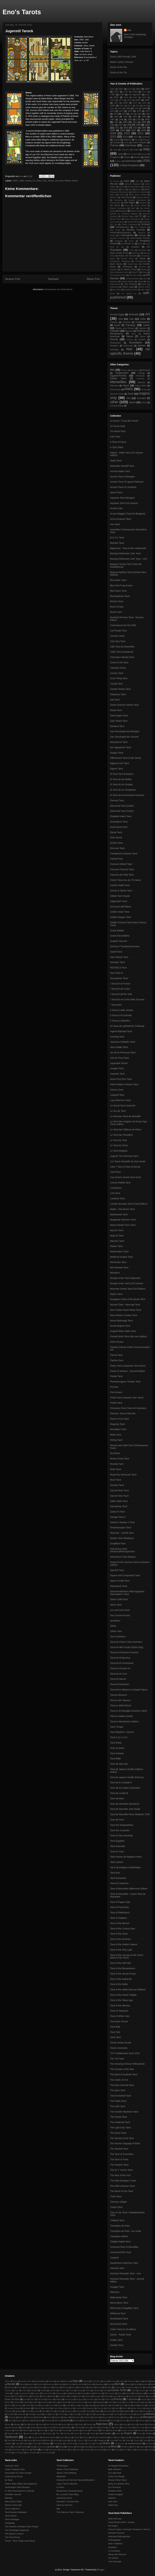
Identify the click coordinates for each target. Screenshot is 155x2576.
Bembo (60, 2384)
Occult (114, 339)
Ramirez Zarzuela (127, 2430)
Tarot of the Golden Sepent (123, 1944)
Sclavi (139, 2433)
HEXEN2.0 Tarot (118, 967)
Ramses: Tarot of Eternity (122, 1413)
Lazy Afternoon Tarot (120, 1100)
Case (17, 2390)
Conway (142, 2390)
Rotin (58, 2433)
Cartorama (118, 200)
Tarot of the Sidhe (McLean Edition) (127, 1989)
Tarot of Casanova (119, 1883)
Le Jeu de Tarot (118, 1111)
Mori (25, 2424)
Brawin (57, 2387)
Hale (129, 2405)
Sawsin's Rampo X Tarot (122, 1522)
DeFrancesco (110, 2393)
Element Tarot (117, 800)
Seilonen (11, 2437)
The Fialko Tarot (118, 2101)
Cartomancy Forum (14, 2476)
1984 (125, 117)
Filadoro (108, 2399)
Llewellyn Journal (13, 2494)
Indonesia (125, 150)
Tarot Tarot (115, 2037)
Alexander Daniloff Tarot (122, 466)
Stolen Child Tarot (119, 1599)
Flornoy (118, 2399)
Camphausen (130, 2387)
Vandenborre (119, 2443)
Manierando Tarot (119, 1214)
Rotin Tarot (115, 1469)
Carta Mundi (126, 197)
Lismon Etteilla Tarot (120, 1182)
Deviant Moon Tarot (117, 2480)
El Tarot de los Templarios (123, 790)
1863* (112, 100)
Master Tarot (116, 1246)
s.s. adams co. (128, 293)
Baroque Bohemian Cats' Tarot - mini (128, 558)
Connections (115, 203)
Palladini (67, 2427)
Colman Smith (119, 2390)
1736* (135, 92)
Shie (69, 2437)
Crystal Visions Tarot (120, 689)
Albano (66, 2381)
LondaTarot (115, 1188)
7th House (114, 181)
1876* (129, 100)
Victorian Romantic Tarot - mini (125, 2273)
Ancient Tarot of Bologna (122, 476)
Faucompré (69, 2399)
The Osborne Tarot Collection (70, 2512)
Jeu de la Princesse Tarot (122, 1052)
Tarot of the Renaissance (122, 1968)
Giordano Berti (115, 2491)
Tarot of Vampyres (119, 2010)
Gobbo (28, 2405)
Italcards (142, 235)
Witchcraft (128, 346)
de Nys (149, 2450)
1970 (112, 111)
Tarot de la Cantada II (121, 1782)
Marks (21, 2417)
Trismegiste (58, 2443)
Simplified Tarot (117, 1543)
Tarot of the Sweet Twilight (123, 1995)
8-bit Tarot (115, 436)
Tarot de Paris (117, 1819)
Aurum (138, 189)
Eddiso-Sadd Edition (139, 211)
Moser (51, 180)
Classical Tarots (118, 668)
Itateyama (8, 2411)
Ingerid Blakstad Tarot (121, 1031)
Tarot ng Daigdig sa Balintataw (125, 1867)
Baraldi (11, 2384)
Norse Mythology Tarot (121, 1320)
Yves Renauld (130, 284)
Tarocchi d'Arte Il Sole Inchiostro (126, 1642)
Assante (113, 2381)
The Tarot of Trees (119, 2159)
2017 (136, 137)
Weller (105, 2447)
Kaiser (51, 2411)
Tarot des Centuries (120, 1830)
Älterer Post (93, 279)
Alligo (75, 2381)
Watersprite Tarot (118, 2297)
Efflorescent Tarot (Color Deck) (125, 758)
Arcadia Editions (134, 187)
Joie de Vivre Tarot (119, 1058)
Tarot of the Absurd (119, 1923)
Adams (7, 2381)
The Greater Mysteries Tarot (124, 2111)
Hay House (115, 230)
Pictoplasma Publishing (120, 261)
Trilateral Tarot (117, 2220)
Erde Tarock (116, 837)
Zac (71, 2450)
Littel (91, 2414)
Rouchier (67, 2433)
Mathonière (76, 2417)
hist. (45, 180)
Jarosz (28, 2411)
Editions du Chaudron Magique (124, 214)
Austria (28, 180)
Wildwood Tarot (117, 2313)
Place (42, 2430)
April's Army (96, 2381)
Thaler (128, 2440)
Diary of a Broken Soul (118, 2483)
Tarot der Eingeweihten (121, 1825)
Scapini (128, 2433)
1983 (116, 117)
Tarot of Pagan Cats (120, 1902)
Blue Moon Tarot (118, 591)
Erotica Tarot (116, 843)
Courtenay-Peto (25, 2393)
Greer (60, 2405)
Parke (95, 2427)
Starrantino (20, 2440)
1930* (112, 106)
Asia (120, 319)
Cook (150, 2390)
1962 (112, 108)
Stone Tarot (116, 1604)
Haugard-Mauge (14, 2408)
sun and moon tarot (120, 1610)
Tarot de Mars (117, 1798)
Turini (90, 2443)
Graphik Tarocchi (118, 941)
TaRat (113, 1626)
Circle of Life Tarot (119, 662)
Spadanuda (143, 2437)
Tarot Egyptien (117, 1841)
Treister (35, 2443)
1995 (143, 122)
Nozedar (33, 2427)
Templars (114, 346)
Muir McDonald (52, 2424)
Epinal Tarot (116, 832)
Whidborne (125, 2447)
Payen (117, 2427)
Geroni (127, 2402)
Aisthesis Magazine (133, 184)
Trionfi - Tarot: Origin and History (20, 2541)
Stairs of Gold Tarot (119, 1580)
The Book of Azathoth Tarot (123, 2074)
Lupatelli (99, 2414)
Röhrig (92, 2433)
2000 (147, 125)
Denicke (8, 2396)
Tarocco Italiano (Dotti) (121, 1716)
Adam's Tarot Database (67, 2469)
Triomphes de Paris (120, 2225)
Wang (61, 2447)
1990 (138, 119)
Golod (36, 2405)
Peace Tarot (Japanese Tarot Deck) (127, 1365)
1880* (137, 100)
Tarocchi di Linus (118, 1673)
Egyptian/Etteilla (118, 375)
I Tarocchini (116, 1005)
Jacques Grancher (118, 238)
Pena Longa (140, 2427)
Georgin (119, 2402)
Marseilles (118, 382)
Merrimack (136, 253)
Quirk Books (116, 264)
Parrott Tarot (116, 1355)
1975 (130, 111)
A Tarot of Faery (118, 442)
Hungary (146, 146)
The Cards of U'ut (119, 2080)
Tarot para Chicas (119, 2021)
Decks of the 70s (118, 72)
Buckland (82, 2387)
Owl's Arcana (116, 1341)
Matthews (86, 2417)
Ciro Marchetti (114, 2473)
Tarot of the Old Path (120, 1963)
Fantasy (130, 325)
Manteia (8, 2498)
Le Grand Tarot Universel (122, 1105)
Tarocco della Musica (120, 1705)
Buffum (91, 2387)
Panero (87, 2427)
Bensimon (100, 2384)
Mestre (27, 2421)
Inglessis (149, 2408)
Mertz (11, 2421)
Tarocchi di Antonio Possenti (124, 1652)
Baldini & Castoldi (139, 192)
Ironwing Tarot (117, 1036)
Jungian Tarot (117, 1068)
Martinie (58, 2417)
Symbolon (115, 1620)
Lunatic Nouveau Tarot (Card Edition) (128, 1204)
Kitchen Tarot (116, 1089)
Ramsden (141, 2430)
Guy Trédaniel (140, 227)
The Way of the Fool (120, 2175)
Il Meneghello (126, 235)
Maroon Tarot (116, 1230)
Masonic (141, 382)
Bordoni (40, 2387)
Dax (90, 2393)
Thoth (130, 393)
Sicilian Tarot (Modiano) (122, 1538)
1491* (121, 89)
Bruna (73, 2387)
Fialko (99, 2399)
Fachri (32, 2399)
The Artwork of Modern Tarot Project (21, 2526)
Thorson (137, 2440)
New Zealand (132, 154)
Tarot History (11, 2516)
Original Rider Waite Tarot (123, 1331)
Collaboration (122, 373)
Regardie (11, 2433)
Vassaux (149, 2443)
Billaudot (127, 2384)
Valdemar (114, 281)
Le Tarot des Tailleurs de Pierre (125, 1129)
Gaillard (35, 2402)
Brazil (137, 140)
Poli (48, 2430)
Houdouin (79, 2408)
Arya (105, 2381)
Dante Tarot (116, 710)
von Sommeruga (46, 2453)
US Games (113, 2558)
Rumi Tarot (115, 1479)
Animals (134, 314)
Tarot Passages (12, 2519)
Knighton (126, 2411)
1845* (135, 97)
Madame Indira (128, 2414)
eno (129, 30)
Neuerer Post (12, 279)
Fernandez (90, 2399)
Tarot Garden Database (16, 2512)
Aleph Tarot (116, 460)
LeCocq (61, 2414)
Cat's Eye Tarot (117, 641)
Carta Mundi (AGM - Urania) (121, 2522)
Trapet (25, 2443)
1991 (147, 119)
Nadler (80, 2424)
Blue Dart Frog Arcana (121, 585)
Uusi (145, 279)
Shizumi (85, 2437)
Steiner (29, 2440)
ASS (137, 181)
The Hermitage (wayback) (17, 2530)
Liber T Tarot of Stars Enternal (125, 1166)
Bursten (108, 2387)
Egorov (115, 2396)
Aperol (121, 187)
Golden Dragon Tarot (120, 917)
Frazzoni (17, 2402)
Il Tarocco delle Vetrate (121, 1010)
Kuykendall (21, 2414)
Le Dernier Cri (127, 244)
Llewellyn (135, 247)
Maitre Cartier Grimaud (121, 62)
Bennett (90, 2384)
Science (142, 339)
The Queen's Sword (14, 2533)
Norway (144, 154)
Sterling (144, 269)
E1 (34, 180)
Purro (104, 2430)
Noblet (24, 2427)
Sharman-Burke (49, 2437)
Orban (41, 2427)
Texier (120, 2440)
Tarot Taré (115, 2032)
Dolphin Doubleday (118, 208)
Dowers (79, 2396)
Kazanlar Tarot (117, 1073)
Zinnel (125, 2450)
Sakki (118, 2433)
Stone (48, 2440)
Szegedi (65, 2440)
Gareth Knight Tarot (120, 885)
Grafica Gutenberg (129, 224)
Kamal (59, 2411)
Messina (19, 2421)
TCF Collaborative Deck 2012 (125, 2053)
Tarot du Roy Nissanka (121, 1835)
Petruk (17, 2430)
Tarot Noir (115, 1872)
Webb (79, 2447)
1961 (145, 106)
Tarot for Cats (117, 1851)
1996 (112, 125)
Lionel (75, 2414)
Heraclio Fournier (135, 229)
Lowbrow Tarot (117, 1198)
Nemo (125, 2424)
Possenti (65, 2430)
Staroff (9, 2440)
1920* (135, 103)
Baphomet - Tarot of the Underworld (128, 548)
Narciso (102, 2424)
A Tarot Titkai (116, 447)
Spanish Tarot (117, 1570)
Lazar (53, 2414)
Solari (134, 2437)
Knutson (137, 2411)
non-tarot (59, 180)
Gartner (90, 2402)
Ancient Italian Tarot (120, 471)
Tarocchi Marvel (118, 1679)
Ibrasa (112, 235)
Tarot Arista (115, 1742)
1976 (139, 111)
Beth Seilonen (114, 2469)
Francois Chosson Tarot (122, 869)
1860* (144, 97)
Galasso (55, 2402)
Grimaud (145, 224)
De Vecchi (115, 205)
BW (112, 369)
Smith (126, 2437)
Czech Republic (139, 142)
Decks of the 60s (118, 67)
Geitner (110, 2402)
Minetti (66, 2420)
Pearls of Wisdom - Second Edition (127, 1371)
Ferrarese (140, 376)
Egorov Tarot (116, 768)
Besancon (135, 370)
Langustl (38, 2414)
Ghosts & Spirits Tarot (121, 890)
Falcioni (50, 2399)
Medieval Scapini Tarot (121, 1257)
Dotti (71, 2396)
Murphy (64, 2424)
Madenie (140, 2414)
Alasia (58, 2381)
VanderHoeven (135, 2443)
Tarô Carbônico (117, 1636)
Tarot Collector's (12, 2508)
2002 (125, 127)
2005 (112, 130)
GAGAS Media (133, 222)
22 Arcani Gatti (117, 426)
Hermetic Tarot (117, 962)
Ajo (44, 2381)
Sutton (55, 2440)
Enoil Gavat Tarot (118, 827)
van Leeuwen (32, 2453)
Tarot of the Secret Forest (123, 1973)
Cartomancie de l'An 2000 (123, 625)
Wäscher (64, 2450)
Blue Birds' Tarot (118, 580)
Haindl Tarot (116, 951)
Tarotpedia (10, 2523)
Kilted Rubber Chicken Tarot (124, 1084)
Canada (116, 142)
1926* (144, 103)
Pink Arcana (116, 1392)
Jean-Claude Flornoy (140, 238)
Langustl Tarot (117, 1095)
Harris (142, 2405)
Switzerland (131, 161)
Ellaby (143, 2396)
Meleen (126, 2417)
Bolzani (19, 2387)
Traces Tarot (116, 2207)
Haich (106, 2405)
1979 (123, 114)
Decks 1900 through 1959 (123, 56)
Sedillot (149, 2433)
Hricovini (100, 2408)
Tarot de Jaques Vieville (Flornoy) (127, 1777)
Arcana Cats (116, 508)
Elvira (150, 2396)
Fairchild (41, 2399)
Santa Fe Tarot (117, 1511)
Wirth (35, 2449)
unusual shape (116, 406)
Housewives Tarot (119, 978)
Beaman (40, 2384)
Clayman (96, 2390)
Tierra (145, 2440)
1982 (21, 180)
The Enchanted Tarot (120, 2095)
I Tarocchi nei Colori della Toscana (127, 999)
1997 (120, 125)
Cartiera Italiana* (143, 197)
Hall (135, 2405)
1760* (112, 95)
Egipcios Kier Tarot (119, 763)
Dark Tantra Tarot (118, 721)
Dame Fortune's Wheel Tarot (124, 705)
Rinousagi (30, 2433)
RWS (128, 389)
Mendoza (136, 2417)
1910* (125, 103)
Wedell (86, 2447)
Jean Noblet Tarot (119, 1047)
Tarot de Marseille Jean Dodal (125, 1809)
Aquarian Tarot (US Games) (124, 503)
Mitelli (104, 2420)
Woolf (43, 2450)
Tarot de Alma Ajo (119, 1764)
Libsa (140, 244)
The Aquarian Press (118, 275)
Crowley (37, 2393)
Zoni (132, 2450)
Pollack (56, 2430)
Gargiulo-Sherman (77, 2402)
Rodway (49, 2433)
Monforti (113, 2421)
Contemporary (142, 322)
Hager (90, 2405)
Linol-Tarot (115, 1172)
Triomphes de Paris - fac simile (125, 2231)
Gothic (146, 325)
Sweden (118, 161)
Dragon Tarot (116, 752)
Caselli (24, 2390)
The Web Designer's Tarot (123, 2180)
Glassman (18, 2405)
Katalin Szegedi (115, 2494)
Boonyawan (29, 2387)
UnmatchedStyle (132, 279)
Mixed (126, 385)
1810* (138, 95)
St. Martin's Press (129, 269)
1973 (121, 111)
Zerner (108, 2450)
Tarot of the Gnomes (120, 1939)
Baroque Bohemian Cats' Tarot (125, 553)
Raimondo (113, 2430)
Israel (136, 150)
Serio (26, 2437)
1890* (147, 100)
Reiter (20, 2433)
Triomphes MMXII (119, 2236)
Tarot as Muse (117, 1748)
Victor (16, 2447)
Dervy (127, 205)
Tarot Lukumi (116, 1862)
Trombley (81, 2443)
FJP (140, 216)
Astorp (121, 2381)
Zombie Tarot (116, 2345)
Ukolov (106, 2443)
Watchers (115, 2292)
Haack (82, 2405)
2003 (135, 128)
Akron (51, 2381)
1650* (138, 89)
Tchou (144, 272)
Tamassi (91, 2440)
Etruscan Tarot (117, 848)
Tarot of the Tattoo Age (121, 2000)
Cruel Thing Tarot (118, 678)
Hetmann (27, 2408)
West (114, 2446)
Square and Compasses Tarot (125, 1575)
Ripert (40, 2433)
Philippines (115, 157)
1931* (121, 106)
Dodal (52, 2396)
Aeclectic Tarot (11, 2466)
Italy (146, 149)
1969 (144, 108)
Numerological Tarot (120, 1325)
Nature (129, 336)
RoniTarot (115, 1453)
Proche (85, 2430)
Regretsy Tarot (117, 1424)
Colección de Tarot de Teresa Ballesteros (76, 2480)
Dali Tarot (115, 699)
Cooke (7, 2393)
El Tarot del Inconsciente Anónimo (127, 795)
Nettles (133, 2424)
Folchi (134, 2399)
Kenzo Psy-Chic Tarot (121, 1079)
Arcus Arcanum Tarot (120, 519)
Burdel (99, 2387)
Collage (141, 373)
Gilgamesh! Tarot (118, 901)
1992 (116, 122)
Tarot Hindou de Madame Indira (126, 1856)
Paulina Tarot (116, 1360)
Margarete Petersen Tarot (123, 1219)
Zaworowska (98, 2450)
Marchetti (12, 2417)
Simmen (142, 267)
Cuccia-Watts (47, 2393)
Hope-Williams (58, 2408)
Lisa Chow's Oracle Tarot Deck (125, 1177)
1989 (129, 119)
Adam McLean (115, 2518)
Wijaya (142, 2447)
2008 (143, 130)
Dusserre (123, 211)
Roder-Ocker (133, 264)
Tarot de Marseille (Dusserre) (124, 1804)
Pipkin (34, 2430)
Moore (7, 2424)
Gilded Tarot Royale (120, 896)
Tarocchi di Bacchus (120, 1657)
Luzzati (108, 2414)
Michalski (37, 2420)
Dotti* (133, 208)
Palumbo (78, 2427)
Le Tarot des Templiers (121, 1135)
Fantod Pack (116, 858)
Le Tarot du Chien (119, 1145)
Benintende (79, 2384)
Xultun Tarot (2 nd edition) (123, 2329)
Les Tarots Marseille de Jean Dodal (127, 1161)
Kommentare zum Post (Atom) (58, 289)
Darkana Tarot (117, 726)
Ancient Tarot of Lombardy (123, 487)
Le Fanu (60, 2487)
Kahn (44, 2411)
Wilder (150, 2447)
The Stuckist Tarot (119, 2148)
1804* (130, 95)
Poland (127, 157)
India (115, 150)
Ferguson (79, 2399)
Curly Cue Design (116, 2476)
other (114, 402)
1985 (134, 117)
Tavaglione (101, 2440)
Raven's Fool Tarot (119, 1419)
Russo (76, 2433)
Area (124, 189)
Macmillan (142, 250)
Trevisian (45, 2443)
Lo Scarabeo (114, 2551)
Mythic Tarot (116, 1294)
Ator (139, 2381)
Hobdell (47, 2408)
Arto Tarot (115, 524)
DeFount (98, 2393)
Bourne (49, 2387)
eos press (117, 290)
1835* (116, 97)
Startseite (53, 279)
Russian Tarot (117, 1485)
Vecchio (8, 2447)
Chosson (62, 2390)
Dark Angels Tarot (119, 715)
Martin (49, 2417)
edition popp (128, 287)
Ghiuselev (137, 2402)
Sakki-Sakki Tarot (119, 1501)
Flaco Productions (132, 219)
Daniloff (83, 2393)
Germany (130, 145)
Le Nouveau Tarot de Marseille (125, 1116)
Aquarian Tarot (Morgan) (122, 497)
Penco (150, 2427)
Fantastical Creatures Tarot (123, 853)
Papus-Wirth (140, 386)
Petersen (8, 2430)
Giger (146, 2402)
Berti (117, 2384)
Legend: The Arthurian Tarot (124, 1156)
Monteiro (142, 2421)
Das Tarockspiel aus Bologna (124, 731)
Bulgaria (146, 140)
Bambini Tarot (117, 543)
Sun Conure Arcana (120, 1615)
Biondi (136, 2384)
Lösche (116, 2414)
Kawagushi (69, 2411)
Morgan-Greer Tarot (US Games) (126, 1283)
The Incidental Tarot (120, 2122)
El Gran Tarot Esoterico (121, 774)
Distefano (35, 2396)
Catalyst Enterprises (137, 200)
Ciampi (79, 2390)
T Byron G (81, 2440)
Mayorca (105, 2417)
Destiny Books (140, 205)
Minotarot (114, 1272)
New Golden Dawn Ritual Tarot (125, 1310)
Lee (68, 2414)
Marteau (39, 2417)
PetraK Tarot (116, 1376)
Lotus (131, 250)
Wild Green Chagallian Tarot (124, 2308)
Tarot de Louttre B (119, 1793)
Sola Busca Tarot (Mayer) (123, 1557)
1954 (138, 106)
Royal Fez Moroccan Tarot (123, 1474)
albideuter (61, 2476)
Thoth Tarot (116, 2196)
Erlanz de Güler (12, 2399)
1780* (121, 95)
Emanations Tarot (119, 821)
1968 (136, 108)
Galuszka (64, 2402)
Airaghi (37, 2381)
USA (146, 161)
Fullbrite (26, 2402)
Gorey (43, 2405)
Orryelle (50, 2427)
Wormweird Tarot (118, 2324)
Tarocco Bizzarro (118, 1695)
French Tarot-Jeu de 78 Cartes (125, 880)
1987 (112, 119)
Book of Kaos (117, 606)
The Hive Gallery (136, 275)
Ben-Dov (69, 2384)
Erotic (117, 325)
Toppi (18, 2443)
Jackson (18, 2411)
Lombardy (140, 379)
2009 (113, 133)
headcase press (130, 290)
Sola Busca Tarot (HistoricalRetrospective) (122, 1550)
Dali (67, 2393)
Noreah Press (127, 258)
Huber (109, 2408)
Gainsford (44, 2402)
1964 (120, 108)
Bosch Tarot (116, 612)
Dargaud (143, 203)
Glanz (39, 180)
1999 (138, 125)
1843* (126, 97)
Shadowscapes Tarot (120, 1527)
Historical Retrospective (119, 2536)
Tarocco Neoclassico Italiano (124, 1721)
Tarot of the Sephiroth (121, 1979)
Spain (147, 157)
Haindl (113, 2405)
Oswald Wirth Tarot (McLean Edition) (128, 1336)
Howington (90, 2408)
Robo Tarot (115, 1434)
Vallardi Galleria (127, 281)
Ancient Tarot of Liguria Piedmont (126, 481)
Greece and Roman (124, 328)
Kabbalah (115, 331)
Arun (131, 189)
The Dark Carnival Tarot (122, 2085)
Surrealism (135, 342)
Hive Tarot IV (116, 973)
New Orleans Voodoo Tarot (123, 1315)
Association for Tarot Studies (18, 2473)
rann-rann (112, 2501)
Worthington (52, 2450)
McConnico (116, 2417)
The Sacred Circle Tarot (122, 2138)
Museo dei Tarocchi (127, 256)
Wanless (70, 2447)
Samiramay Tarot (118, 1506)
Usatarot (114, 2257)
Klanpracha (107, 2411)
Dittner (44, 2396)
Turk (97, 2443)
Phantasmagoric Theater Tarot (125, 1381)
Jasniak (36, 2411)
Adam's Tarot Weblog (66, 2473)
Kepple (97, 2411)
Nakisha (90, 2424)
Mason (66, 2417)
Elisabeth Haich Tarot (120, 816)
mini (128, 398)
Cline (105, 2390)
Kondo (145, 2411)
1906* (15, 180)
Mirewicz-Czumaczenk (90, 2421)
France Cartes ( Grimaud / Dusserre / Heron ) (129, 2529)
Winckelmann (17, 2450)
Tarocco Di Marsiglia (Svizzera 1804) (128, 1711)
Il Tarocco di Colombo (121, 1015)
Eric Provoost (114, 2487)
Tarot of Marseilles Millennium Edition (128, 1888)
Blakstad (10, 2387)
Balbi (146, 2381)
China (126, 142)
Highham (37, 2408)
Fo (128, 2399)
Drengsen (97, 2396)
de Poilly (8, 2453)
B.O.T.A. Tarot (117, 537)
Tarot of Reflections (119, 1912)
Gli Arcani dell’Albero (120, 906)
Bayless (31, 2384)
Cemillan (53, 2390)
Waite (52, 2446)
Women (142, 345)
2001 (117, 128)
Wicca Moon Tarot (119, 2302)
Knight (117, 2411)
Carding (148, 2387)
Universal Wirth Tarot (120, 2252)
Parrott (102, 2427)
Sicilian (144, 390)
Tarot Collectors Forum (119, 272)
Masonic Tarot (117, 1241)
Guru (75, 2405)
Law (46, 2414)
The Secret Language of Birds (125, 2143)
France (114, 145)
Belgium (127, 140)
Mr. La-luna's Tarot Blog (67, 2494)
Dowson (88, 2396)
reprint (132, 402)
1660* (147, 89)
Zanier (78, 2450)
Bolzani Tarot (116, 601)
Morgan (17, 2424)
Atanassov (131, 2381)
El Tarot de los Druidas (121, 784)
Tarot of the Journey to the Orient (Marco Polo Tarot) (126, 1956)
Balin (153, 2381)
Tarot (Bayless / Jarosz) (122, 1732)
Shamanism (115, 343)
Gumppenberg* (122, 227)
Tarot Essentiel (117, 1846)
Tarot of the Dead (118, 1933)
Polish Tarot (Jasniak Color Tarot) (126, 1397)
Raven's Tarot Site (13, 2505)
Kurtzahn (10, 2414)
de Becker (140, 2450)
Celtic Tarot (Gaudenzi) (121, 652)
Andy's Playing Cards (15, 2469)
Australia (146, 137)
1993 (125, 122)
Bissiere (145, 2384)
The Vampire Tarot (119, 2164)
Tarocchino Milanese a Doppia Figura (128, 1689)
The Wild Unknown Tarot (122, 2186)
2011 (141, 133)
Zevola (117, 2450)
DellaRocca (139, 2393)
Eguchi (123, 2396)
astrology (114, 349)
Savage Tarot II (117, 1517)
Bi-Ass (122, 195)
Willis (7, 2450)
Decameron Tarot (118, 742)
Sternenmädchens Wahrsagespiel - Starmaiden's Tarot (127, 1592)
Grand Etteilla (117, 930)
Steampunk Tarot (118, 1586)
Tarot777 (135, 272)
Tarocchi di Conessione (122, 1663)
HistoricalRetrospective (120, 233)
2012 (113, 136)
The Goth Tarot (117, 2106)
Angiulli (85, 2381)
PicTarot (114, 1387)
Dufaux (106, 2396)
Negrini (116, 2424)
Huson (125, 2408)
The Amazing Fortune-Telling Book (127, 2064)
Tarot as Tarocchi (64, 2505)
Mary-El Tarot (117, 1235)
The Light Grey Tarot (120, 2127)
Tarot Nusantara (118, 1878)
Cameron (118, 2387)
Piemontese (115, 389)
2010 (127, 133)
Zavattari (87, 2450)
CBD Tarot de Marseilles (122, 646)
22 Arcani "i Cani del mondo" (124, 420)
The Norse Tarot (118, 2133)
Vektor (140, 281)
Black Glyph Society (137, 195)
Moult (41, 2424)
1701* (116, 92)
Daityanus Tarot (118, 694)
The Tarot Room (12, 2537)
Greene (52, 2405)
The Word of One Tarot (121, 2191)
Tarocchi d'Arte (117, 394)
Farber (58, 2399)
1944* (129, 106)
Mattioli (96, 2417)
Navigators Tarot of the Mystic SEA (127, 1299)
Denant (150, 2393)
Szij (72, 2440)
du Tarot (8, 2480)
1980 (132, 114)
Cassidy (33, 2390)
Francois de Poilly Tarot (122, 874)
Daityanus (59, 2393)
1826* (147, 95)
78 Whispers (62, 2466)
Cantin (140, 2387)
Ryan (84, 2433)
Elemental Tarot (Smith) (122, 806)
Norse (142, 336)
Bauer (112, 195)
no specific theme (130, 351)
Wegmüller (96, 2447)
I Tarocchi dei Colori (120, 988)
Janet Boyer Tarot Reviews (17, 2487)
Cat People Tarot (118, 630)
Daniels (75, 2393)
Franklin (144, 2399)
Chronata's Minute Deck (122, 657)
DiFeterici (25, 2396)
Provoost (94, 2430)
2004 (143, 127)
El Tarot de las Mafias (121, 779)
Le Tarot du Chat (118, 1140)
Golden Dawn (118, 378)
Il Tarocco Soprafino (120, 1020)
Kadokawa (118, 241)
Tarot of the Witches (120, 2005)
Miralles (76, 2421)
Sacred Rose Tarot (119, 1490)
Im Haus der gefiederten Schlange (127, 1026)
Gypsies (142, 328)
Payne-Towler (127, 2427)
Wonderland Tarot (119, 2318)
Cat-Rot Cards (117, 636)
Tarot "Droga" (117, 1727)
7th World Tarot (117, 431)
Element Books (128, 216)
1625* (129, 89)
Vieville (24, 2447)
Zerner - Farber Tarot (120, 2334)
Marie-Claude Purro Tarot (122, 1225)
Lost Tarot (115, 1193)
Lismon (83, 2414)
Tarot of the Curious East (122, 1928)
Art (147, 314)
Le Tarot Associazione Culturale (19, 2491)
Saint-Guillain (105, 2433)
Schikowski (127, 267)
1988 (121, 119)
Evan (25, 2399)
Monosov (122, 2421)
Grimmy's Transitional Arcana (125, 946)
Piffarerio (26, 2430)
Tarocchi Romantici (119, 1684)
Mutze (72, 2424)
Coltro (133, 2390)
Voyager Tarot (117, 2287)
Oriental (129, 340)
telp (58, 2508)
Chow (71, 2390)
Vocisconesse (42, 2447)
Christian (127, 322)
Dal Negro (129, 202)
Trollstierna (70, 2443)
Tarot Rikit (115, 2026)
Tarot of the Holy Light (121, 1949)
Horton (69, 2408)
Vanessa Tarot (117, 2268)
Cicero (87, 2390)
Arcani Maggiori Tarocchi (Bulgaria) (127, 513)
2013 (125, 136)
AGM (126, 181)
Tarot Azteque (117, 1753)
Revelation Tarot (118, 1429)
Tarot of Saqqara (118, 1918)
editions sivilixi (144, 287)
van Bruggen (19, 2453)
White (134, 2447)
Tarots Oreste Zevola (120, 2042)
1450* (112, 89)
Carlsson (8, 2390)
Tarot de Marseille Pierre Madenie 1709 (130, 1814)
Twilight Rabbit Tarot (120, 2241)
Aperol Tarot (116, 492)
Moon (150, 2421)
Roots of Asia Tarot (119, 1458)
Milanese (114, 386)
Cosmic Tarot (116, 673)
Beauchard (50, 2384)
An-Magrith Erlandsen (118, 2466)
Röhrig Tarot (116, 1440)
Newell (141, 2424)
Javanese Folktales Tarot (122, 1042)
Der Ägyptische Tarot (120, 747)
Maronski (29, 2417)
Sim (111, 2437)
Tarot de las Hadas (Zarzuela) (125, 1788)
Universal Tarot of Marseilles (124, 2247)
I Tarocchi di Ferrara (120, 983)
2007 (133, 130)
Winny (27, 2450)
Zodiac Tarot (116, 2340)
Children (114, 322)
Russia (137, 157)
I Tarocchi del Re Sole (121, 994)
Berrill (109, 2384)
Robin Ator (113, 2505)
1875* (121, 100)
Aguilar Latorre (26, 2381)
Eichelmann (133, 2396)
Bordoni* (113, 197)
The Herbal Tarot (118, 2117)
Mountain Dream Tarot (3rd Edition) (127, 1288)
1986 (144, 117)
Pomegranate (140, 261)
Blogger (100, 2569)
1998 (129, 125)
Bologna (146, 370)
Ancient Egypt (117, 314)
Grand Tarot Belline (119, 935)
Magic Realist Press (119, 253)
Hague (98, 2405)
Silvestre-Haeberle (99, 2437)
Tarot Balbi (115, 1758)
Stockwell (39, 2440)
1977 (147, 111)
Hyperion (141, 233)
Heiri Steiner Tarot (119, 957)
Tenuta (112, 2440)
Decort (120, 2393)
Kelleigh (88, 2411)
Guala (68, 2405)
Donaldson (63, 2396)
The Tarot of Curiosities (121, 2154)
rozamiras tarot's (64, 2498)
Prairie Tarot (116, 1402)
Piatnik (67, 180)
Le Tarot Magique (119, 1150)
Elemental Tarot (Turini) (122, 811)
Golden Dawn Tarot (119, 911)
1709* (125, 92)
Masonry (129, 331)
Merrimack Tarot (118, 1262)
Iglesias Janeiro (137, 2408)
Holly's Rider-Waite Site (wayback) (21, 2483)
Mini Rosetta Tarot (119, 1267)
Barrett (22, 2384)
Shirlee (76, 2437)
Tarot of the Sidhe (119, 1984)
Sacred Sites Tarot (119, 1496)
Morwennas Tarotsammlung (69, 2491)
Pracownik (75, 2430)
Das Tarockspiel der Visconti (124, 736)
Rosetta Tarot (117, 1464)
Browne (65, 2387)
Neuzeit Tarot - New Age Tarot (125, 1304)
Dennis (16, 2396)
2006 (122, 130)
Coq (14, 2393)
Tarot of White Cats (119, 2016)
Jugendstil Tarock (119, 1063)
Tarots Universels (118, 2048)
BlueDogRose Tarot (120, 596)
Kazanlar (79, 2411)
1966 (128, 108)
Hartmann (151, 2405)
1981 (139, 114)
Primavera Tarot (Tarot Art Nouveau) (128, 1408)
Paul (110, 2427)
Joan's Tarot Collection (67, 2483)
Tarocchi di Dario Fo (120, 1668)
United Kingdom (129, 165)
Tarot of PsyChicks (119, 1907)
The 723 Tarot (117, 2058)
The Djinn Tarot (117, 2090)
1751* (144, 92)
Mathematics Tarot (119, 1251)
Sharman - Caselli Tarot (122, 1533)
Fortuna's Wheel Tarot (121, 864)
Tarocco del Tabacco (120, 1700)
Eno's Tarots (22, 12)
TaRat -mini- (116, 1631)
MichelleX (48, 2421)
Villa (31, 2447)
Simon (118, 2437)
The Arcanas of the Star (122, 2069)
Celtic (143, 319)
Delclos (128, 2393)
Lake (30, 2414)
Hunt (117, 2408)
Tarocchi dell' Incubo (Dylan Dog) (126, 1647)
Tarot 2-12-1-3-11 (119, 1737)
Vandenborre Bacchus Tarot (124, 2263)
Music (133, 334)
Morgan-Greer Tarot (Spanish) (125, 1278)
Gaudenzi (100, 2402)
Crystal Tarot (116, 683)
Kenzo (131, 241)
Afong (15, 2381)
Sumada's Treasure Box (68, 2501)
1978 (115, 114)
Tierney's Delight (118, 2202)
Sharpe (62, 2437)
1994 (134, 122)
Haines (121, 2405)
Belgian (124, 370)
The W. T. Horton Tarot (121, 2170)
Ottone (58, 2427)
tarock (75, 180)
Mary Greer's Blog (13, 2501)
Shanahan (35, 2437)
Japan (120, 154)
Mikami (57, 2421)
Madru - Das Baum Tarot (122, 1209)
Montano (132, 2421)
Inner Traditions (115, 2543)
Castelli (43, 2390)
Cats (131, 319)
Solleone (113, 269)
